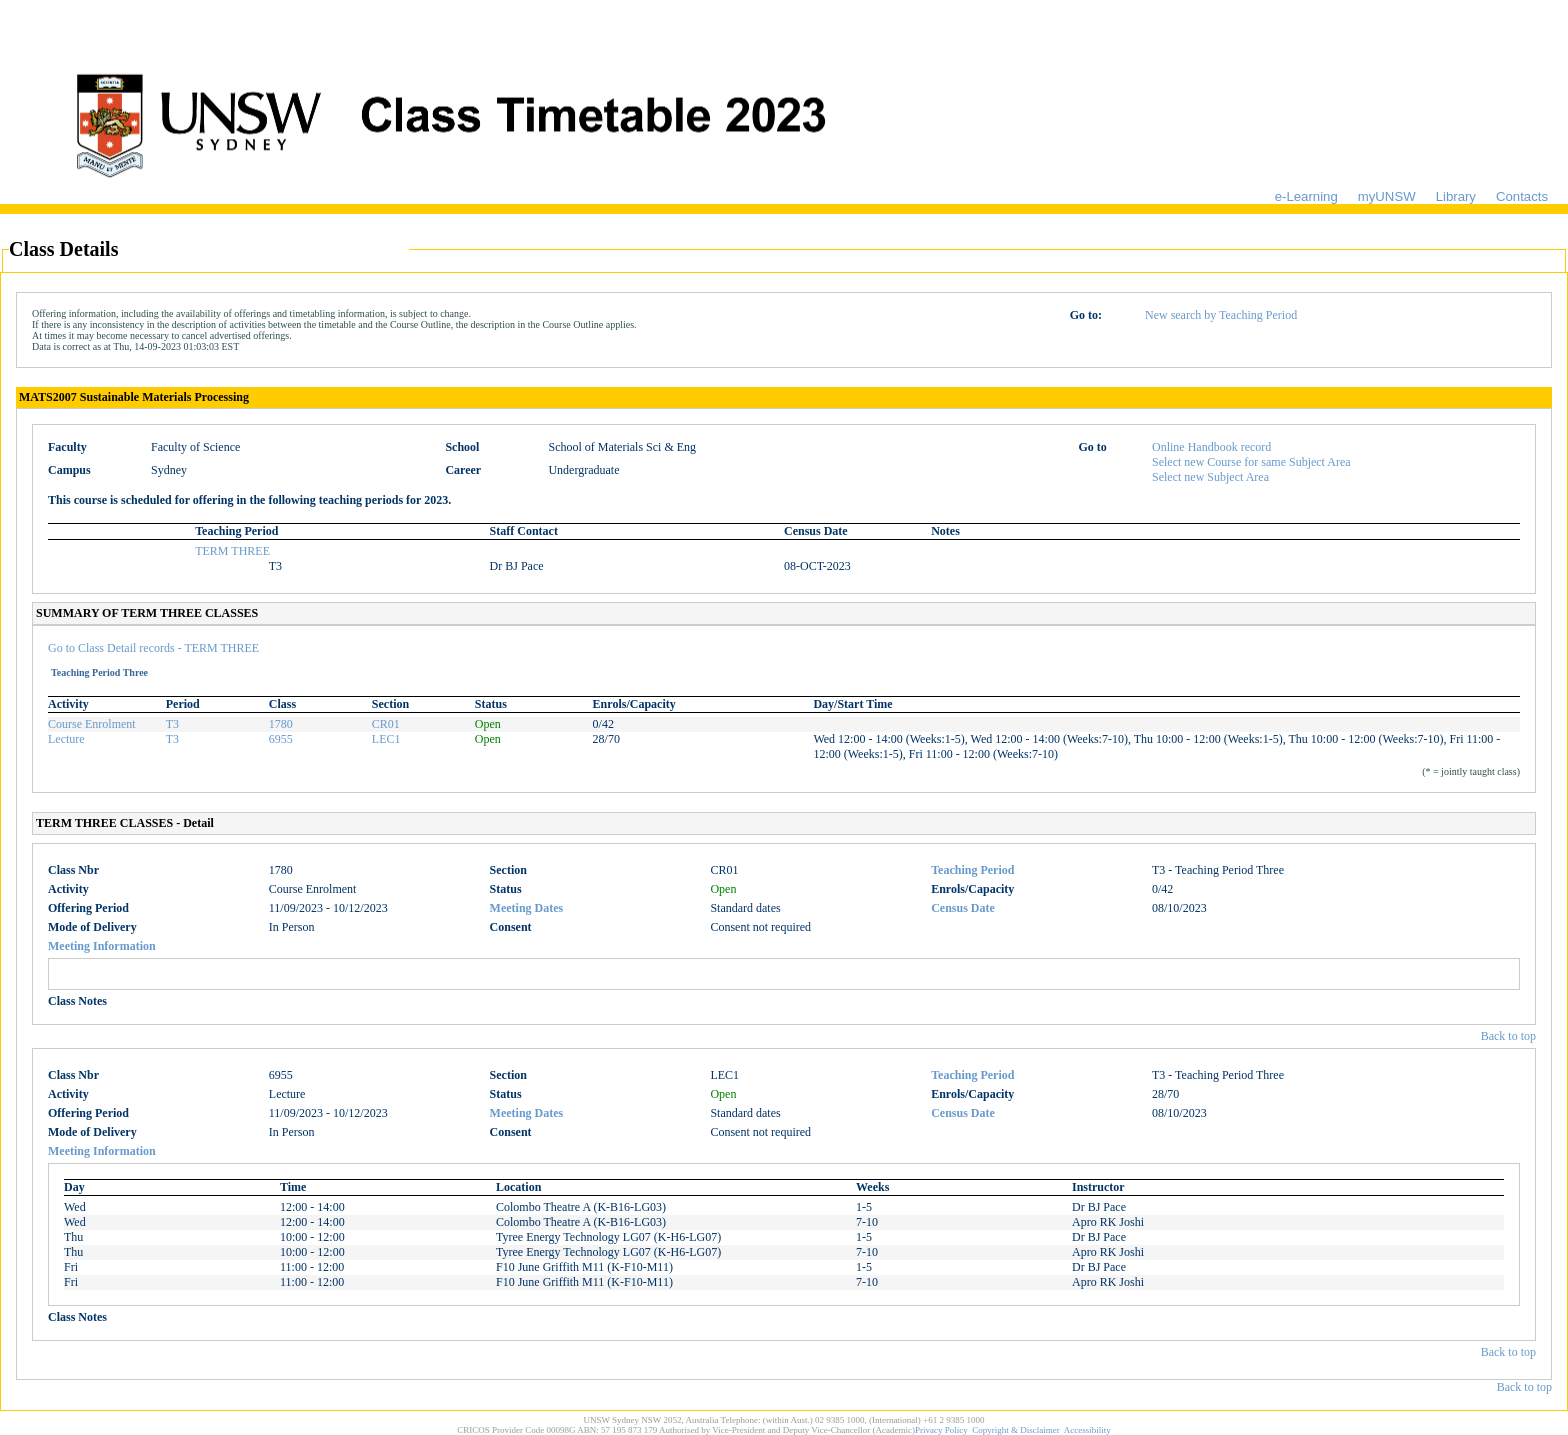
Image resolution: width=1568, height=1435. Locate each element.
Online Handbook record (1211, 447)
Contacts (1522, 196)
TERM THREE (232, 551)
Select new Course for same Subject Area (1251, 462)
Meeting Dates (527, 908)
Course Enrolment (92, 724)
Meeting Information (102, 946)
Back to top (1508, 1036)
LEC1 (386, 739)
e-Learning (1306, 196)
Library (1456, 196)
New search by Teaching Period (1221, 315)
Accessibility (1087, 1430)
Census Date (963, 908)
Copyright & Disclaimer (1016, 1430)
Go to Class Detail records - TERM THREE (153, 648)
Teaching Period (972, 870)
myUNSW (1387, 196)
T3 (172, 724)
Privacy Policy (941, 1430)
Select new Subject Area (1210, 477)
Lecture (66, 739)
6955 (281, 739)
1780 (281, 724)
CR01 (386, 724)
